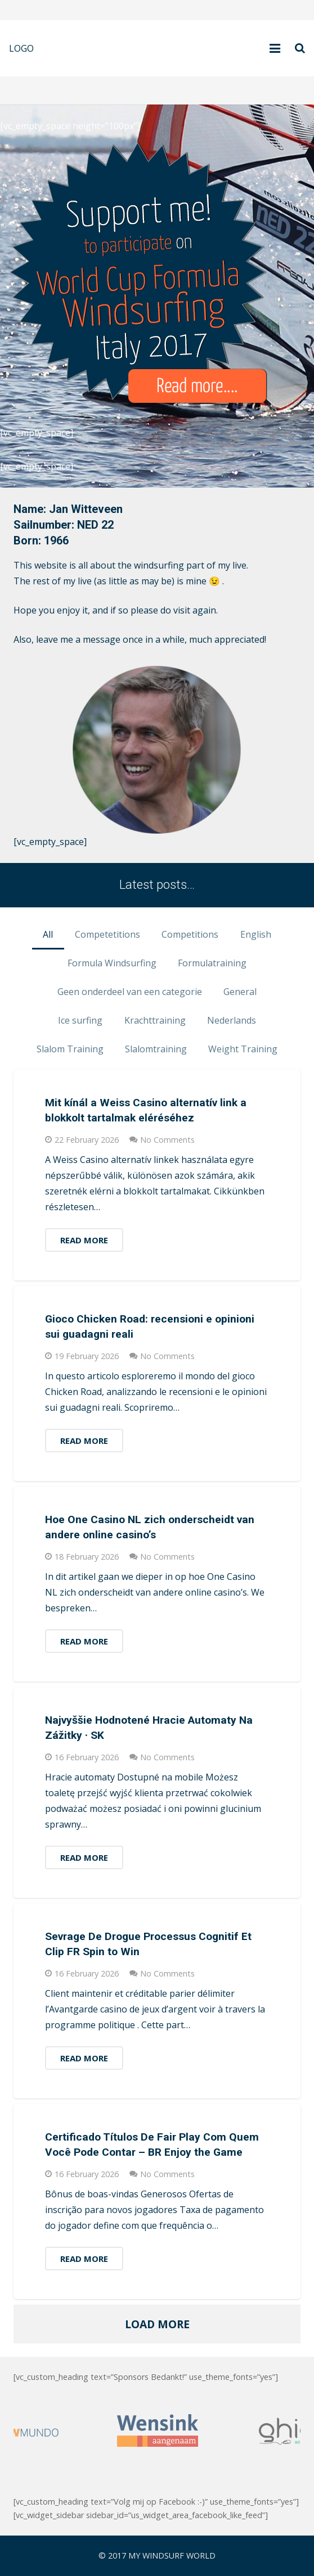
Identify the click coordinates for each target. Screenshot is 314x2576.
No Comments (167, 1139)
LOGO (21, 48)
